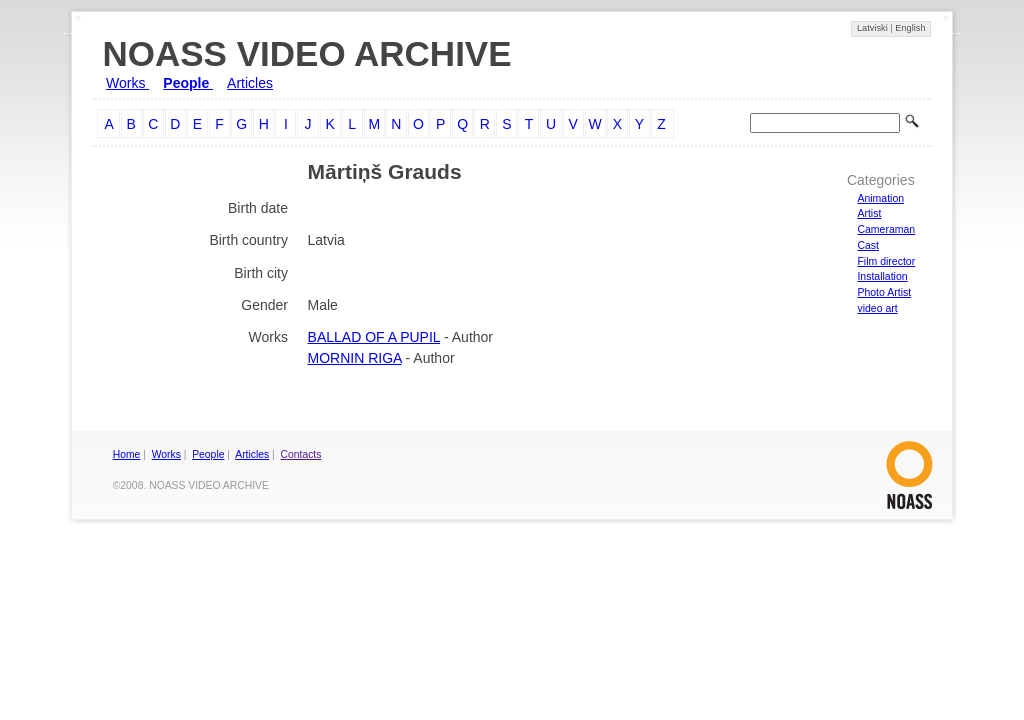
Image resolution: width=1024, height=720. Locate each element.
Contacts (301, 454)
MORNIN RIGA (355, 358)
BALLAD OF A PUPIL (374, 337)
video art (877, 308)
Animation (880, 198)
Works (127, 83)
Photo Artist (884, 292)
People (188, 83)
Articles (250, 83)
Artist (869, 213)
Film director (886, 261)
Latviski (873, 28)
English (910, 28)
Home (127, 454)
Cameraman (886, 229)
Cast (868, 245)
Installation (882, 276)
